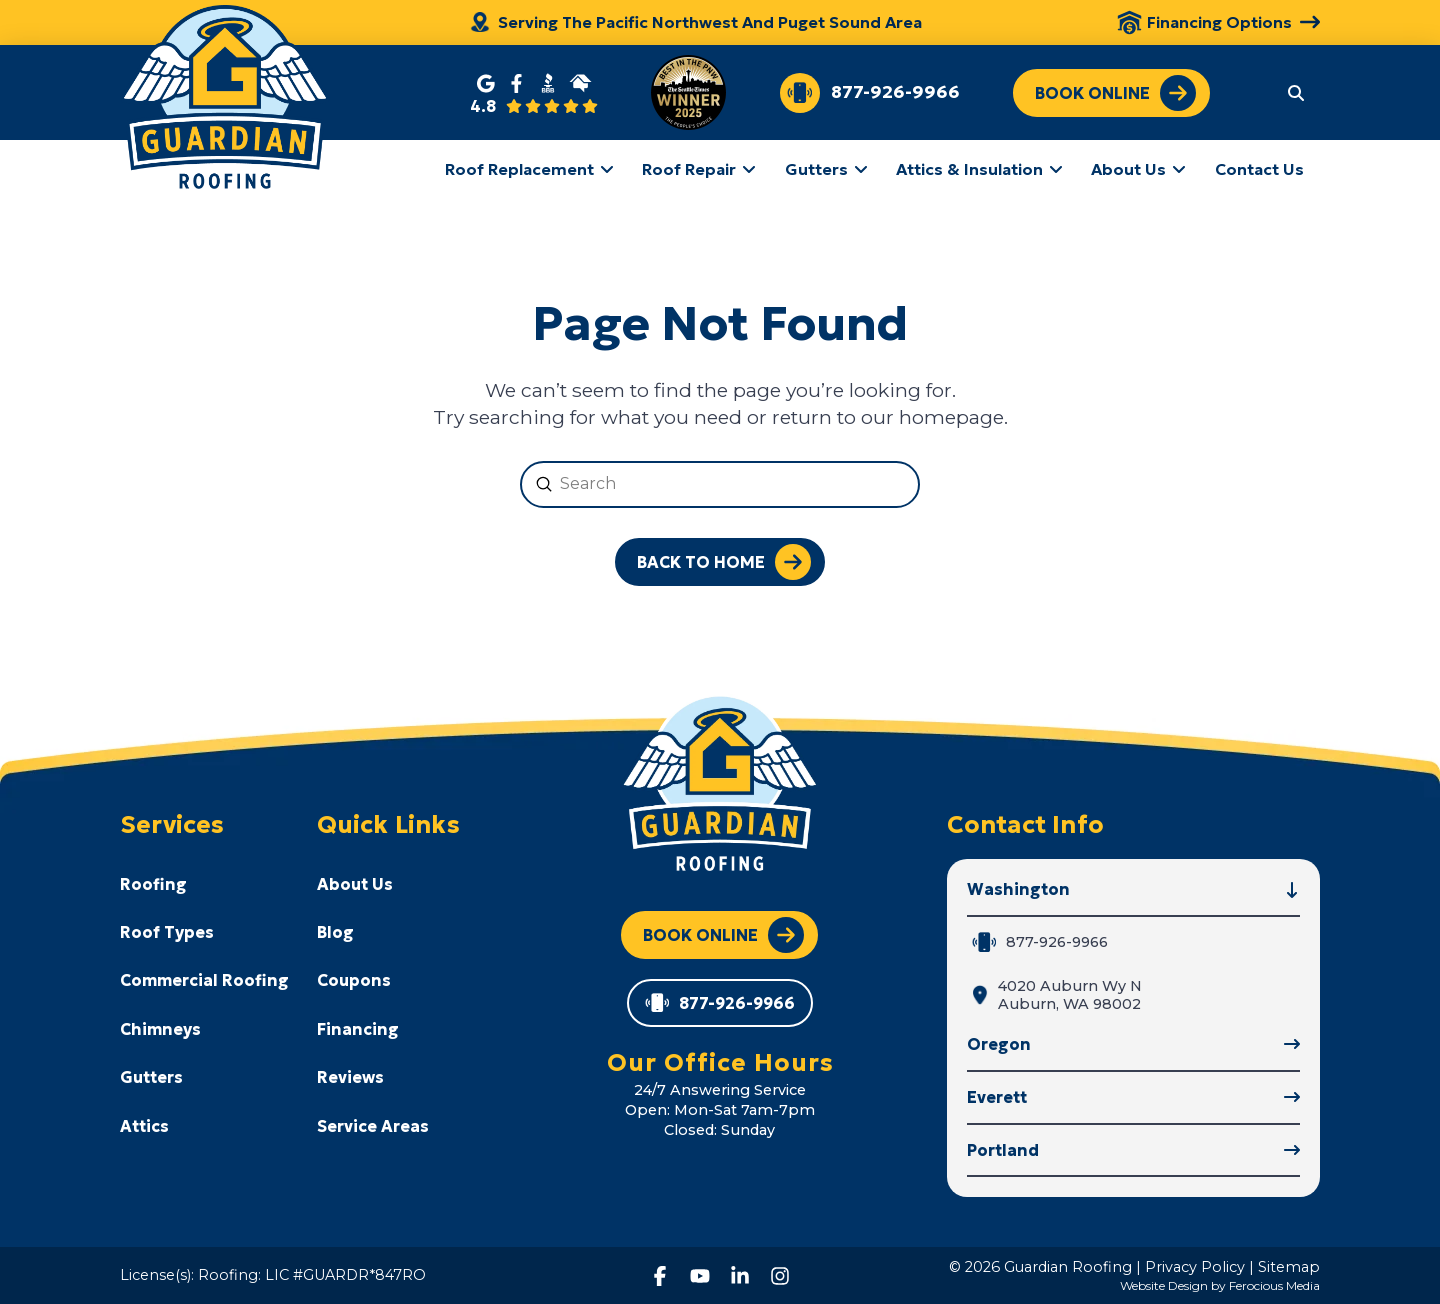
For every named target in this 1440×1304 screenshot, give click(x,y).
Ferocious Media (1274, 1285)
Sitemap (1289, 1267)
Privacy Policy (1195, 1267)
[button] (1296, 92)
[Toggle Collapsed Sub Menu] (204, 883)
